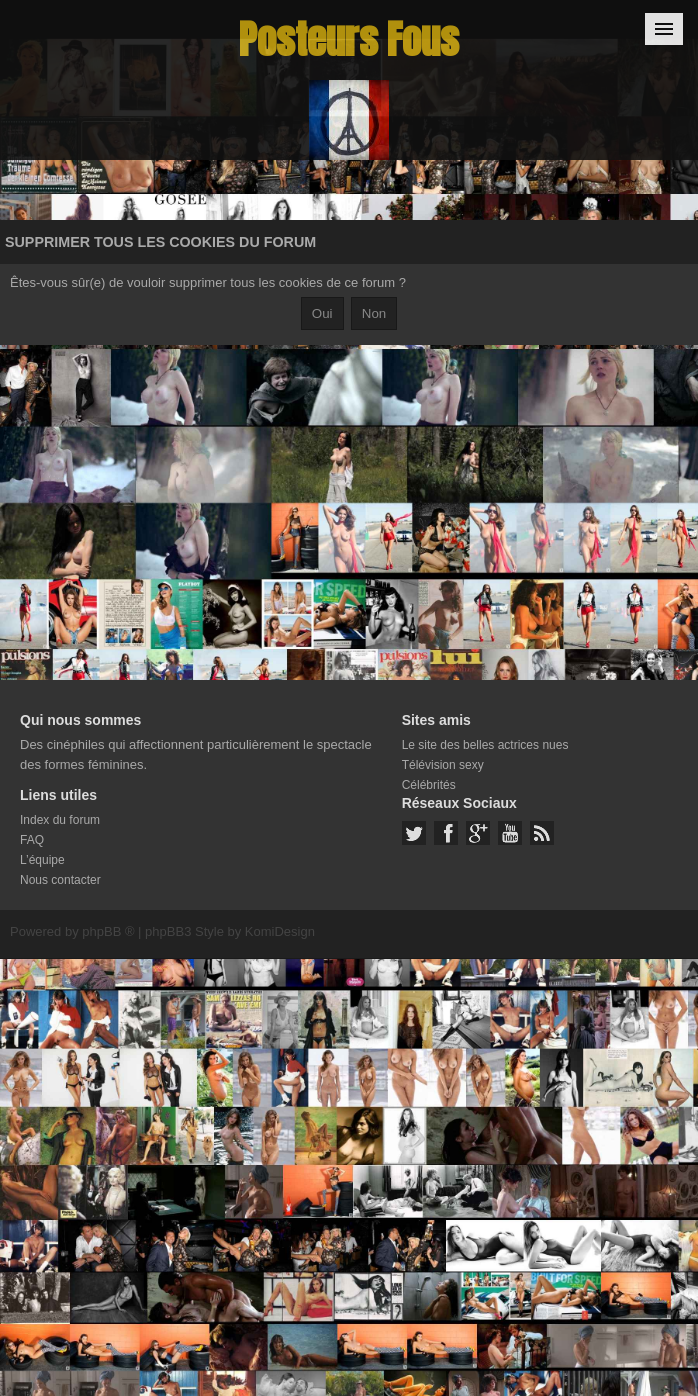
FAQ (32, 840)
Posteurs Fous (349, 39)
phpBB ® (108, 931)
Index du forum (60, 820)
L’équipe (42, 860)
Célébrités (429, 785)
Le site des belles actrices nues (485, 745)
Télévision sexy (443, 765)
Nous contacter (60, 880)
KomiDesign (280, 931)
